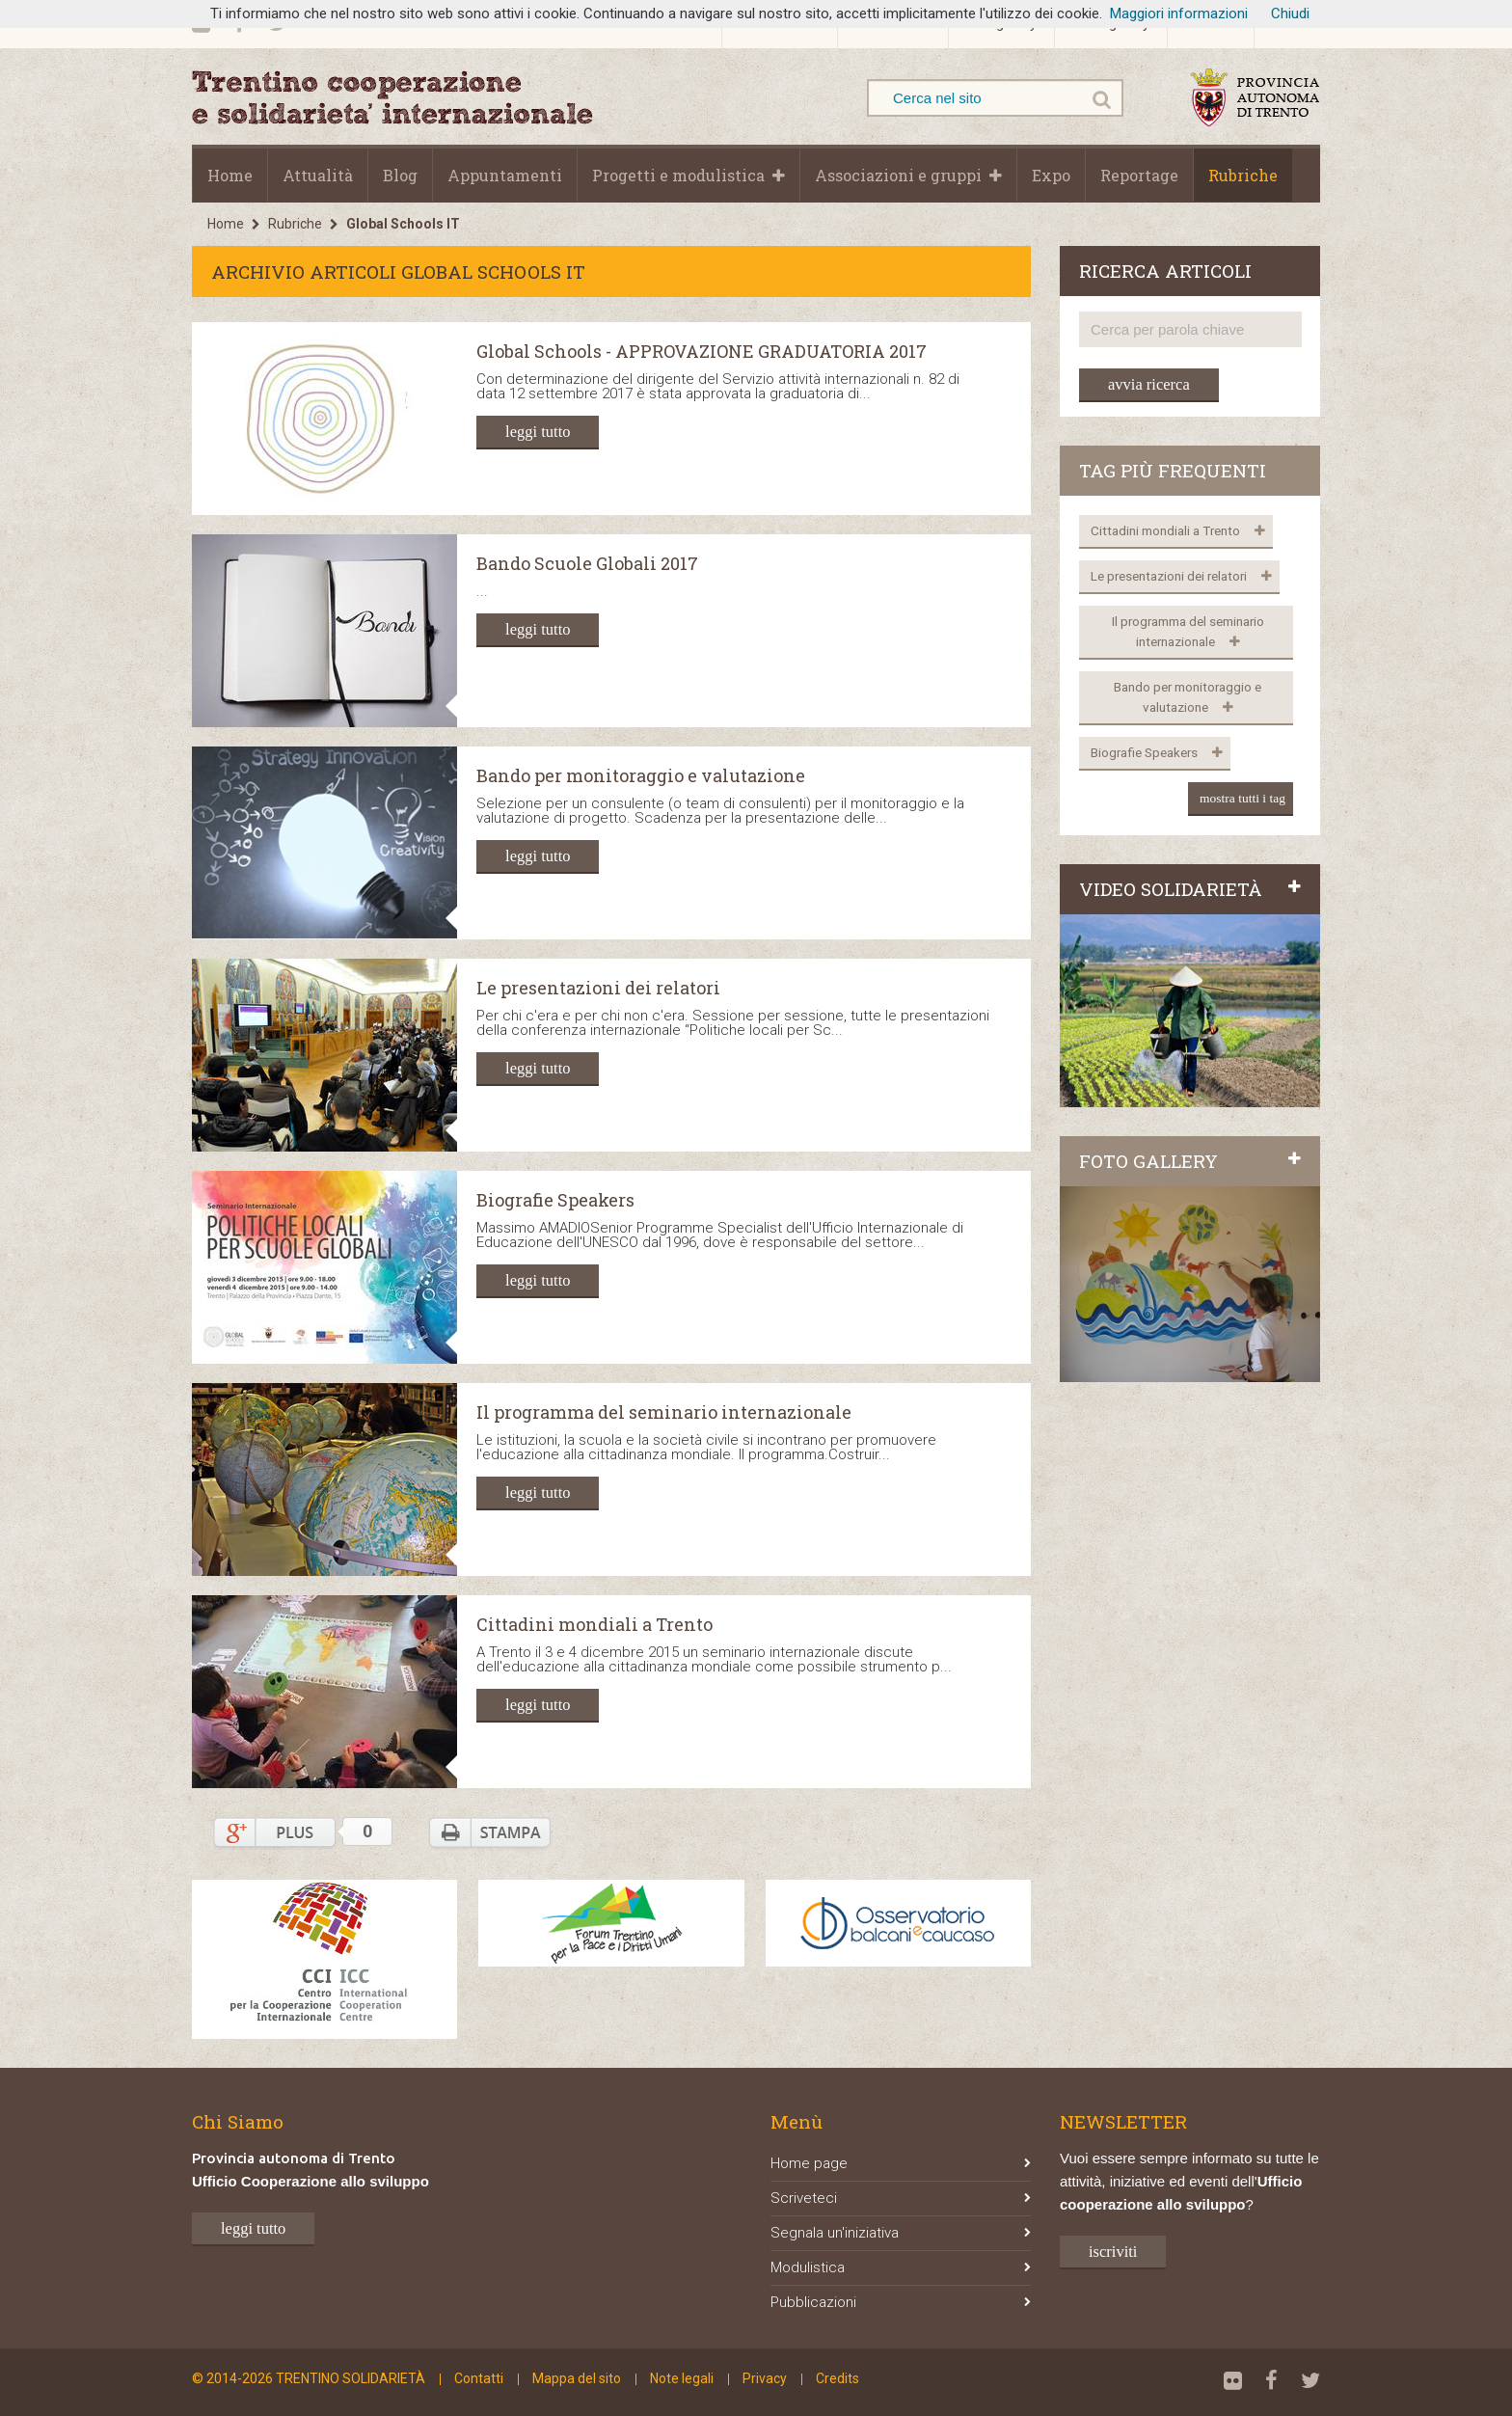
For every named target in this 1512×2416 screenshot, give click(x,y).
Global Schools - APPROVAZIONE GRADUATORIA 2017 (701, 352)
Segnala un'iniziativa (900, 2232)
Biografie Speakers (555, 1200)
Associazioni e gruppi (898, 175)
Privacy (764, 2378)
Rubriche (1243, 175)
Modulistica (900, 2267)
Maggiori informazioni (1179, 13)
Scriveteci (900, 2198)
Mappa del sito (576, 2378)
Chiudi (1290, 13)
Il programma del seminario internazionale (663, 1413)
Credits (837, 2378)
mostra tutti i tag (1242, 798)
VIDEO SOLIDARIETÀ (1190, 889)
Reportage (1139, 175)
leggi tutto (537, 431)
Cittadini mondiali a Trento (594, 1625)
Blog (400, 175)
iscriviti (1113, 2251)
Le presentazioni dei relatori (598, 988)
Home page (900, 2163)
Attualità (318, 175)
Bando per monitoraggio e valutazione (640, 776)
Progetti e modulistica (678, 175)
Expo (1051, 175)
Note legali (682, 2378)
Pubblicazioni (900, 2302)
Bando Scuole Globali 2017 (587, 564)
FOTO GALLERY (1190, 1161)
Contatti (478, 2378)
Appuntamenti (504, 175)
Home (230, 175)
